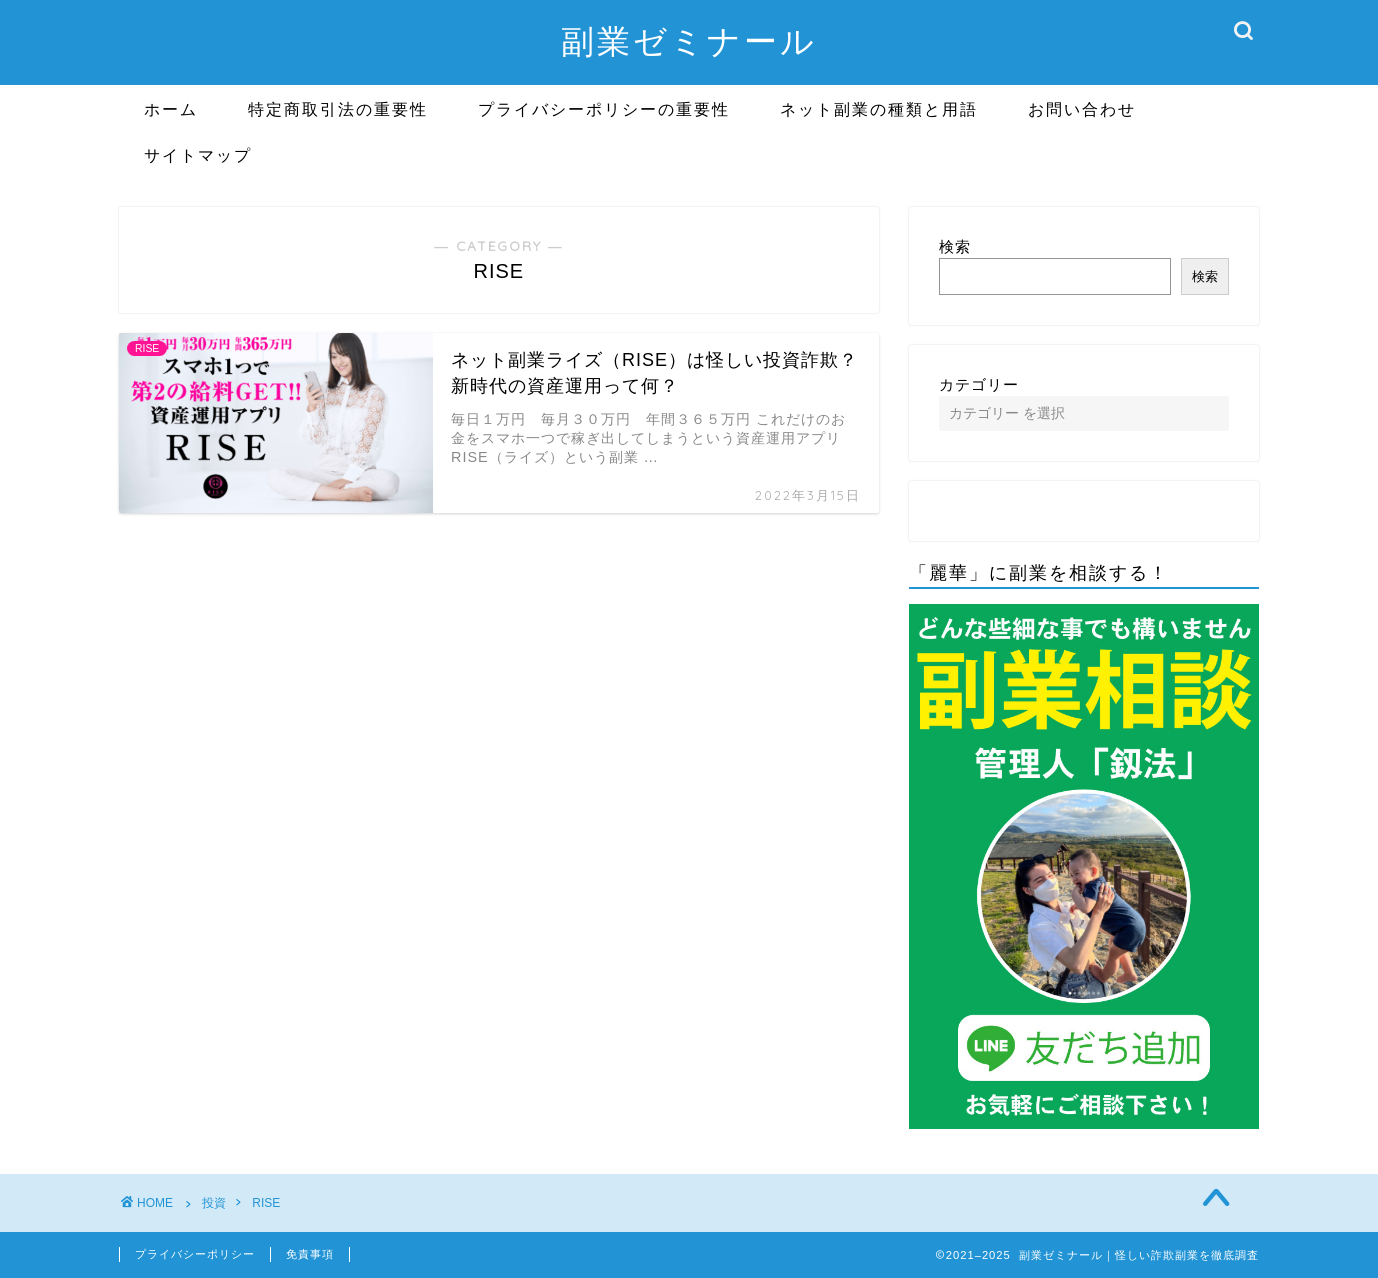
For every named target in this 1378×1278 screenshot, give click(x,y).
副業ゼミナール (689, 40)
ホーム (171, 109)
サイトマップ (198, 155)
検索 (955, 246)
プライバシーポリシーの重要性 (604, 109)
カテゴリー (979, 384)
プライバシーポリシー (195, 1254)
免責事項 (310, 1254)
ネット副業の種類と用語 (879, 109)
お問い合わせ (1082, 109)
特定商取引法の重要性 (338, 109)
